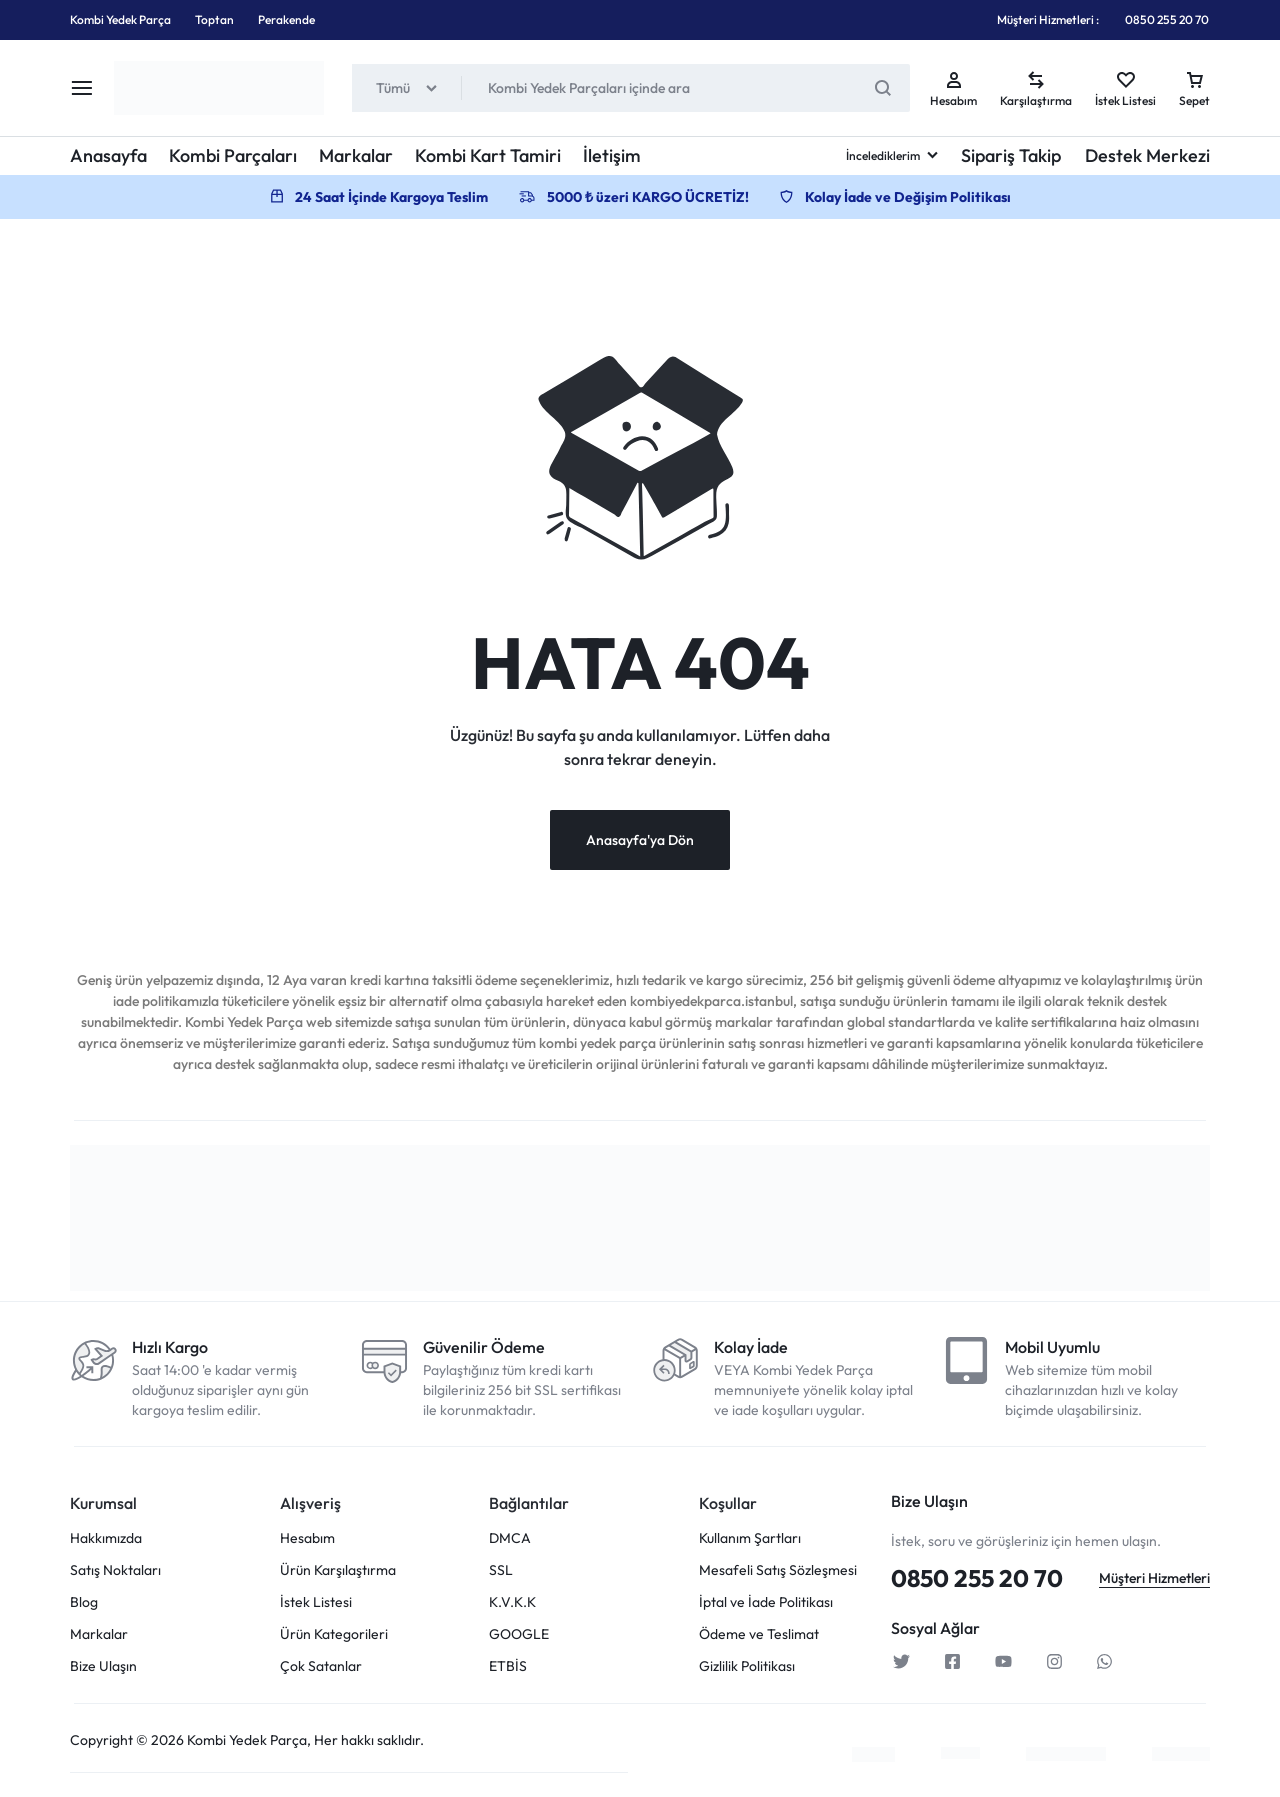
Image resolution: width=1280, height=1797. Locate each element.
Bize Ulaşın (103, 1669)
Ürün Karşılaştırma (338, 1573)
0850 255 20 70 (1167, 19)
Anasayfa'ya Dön (640, 843)
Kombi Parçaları (233, 155)
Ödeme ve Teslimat (759, 1637)
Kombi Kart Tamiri (488, 155)
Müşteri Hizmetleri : (1048, 19)
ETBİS (508, 1669)
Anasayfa (108, 155)
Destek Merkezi (1147, 155)
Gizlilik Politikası (747, 1669)
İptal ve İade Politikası (766, 1605)
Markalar (356, 155)
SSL (501, 1573)
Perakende (286, 19)
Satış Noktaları (115, 1573)
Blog (84, 1605)
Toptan (214, 19)
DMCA (510, 1541)
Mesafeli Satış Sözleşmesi (778, 1573)
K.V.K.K (512, 1605)
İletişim (612, 155)
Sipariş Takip (1011, 155)
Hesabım (307, 1541)
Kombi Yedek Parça (120, 19)
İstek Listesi (316, 1605)
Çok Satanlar (321, 1669)
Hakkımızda (106, 1541)
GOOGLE (519, 1637)
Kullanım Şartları (750, 1541)
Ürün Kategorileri (334, 1637)
